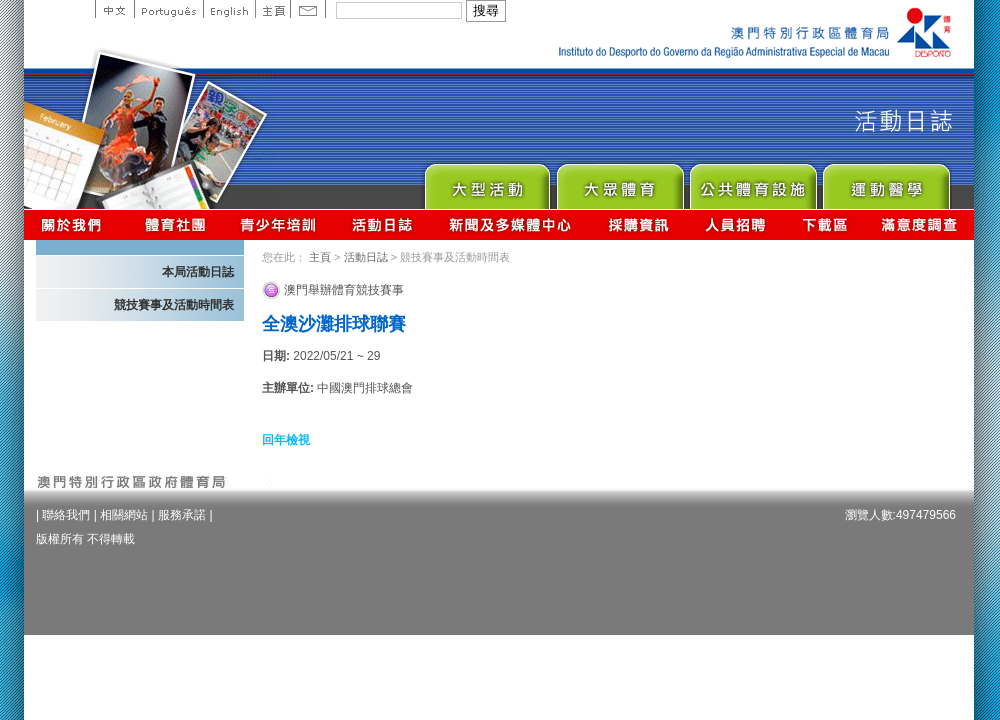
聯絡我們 (66, 515)
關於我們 (75, 224)
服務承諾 (182, 515)
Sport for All (619, 181)
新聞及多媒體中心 (511, 224)
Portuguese (168, 9)
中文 (114, 9)
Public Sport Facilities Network (752, 181)
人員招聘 (735, 224)
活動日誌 (383, 224)
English (229, 9)
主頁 (272, 9)
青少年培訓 (279, 224)
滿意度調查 (920, 224)
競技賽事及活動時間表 (174, 305)
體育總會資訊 (175, 224)
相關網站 (124, 515)
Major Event (486, 181)
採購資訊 (638, 224)
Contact (308, 9)
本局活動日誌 (198, 272)
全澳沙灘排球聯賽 (334, 324)
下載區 (824, 224)
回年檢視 (286, 440)
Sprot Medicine (885, 181)
